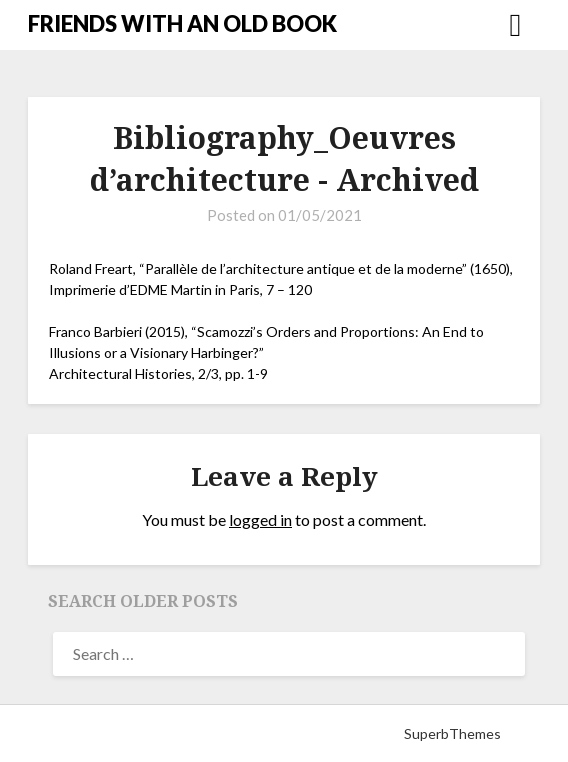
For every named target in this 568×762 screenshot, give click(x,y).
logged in (260, 519)
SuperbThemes (452, 733)
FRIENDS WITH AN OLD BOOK (182, 23)
